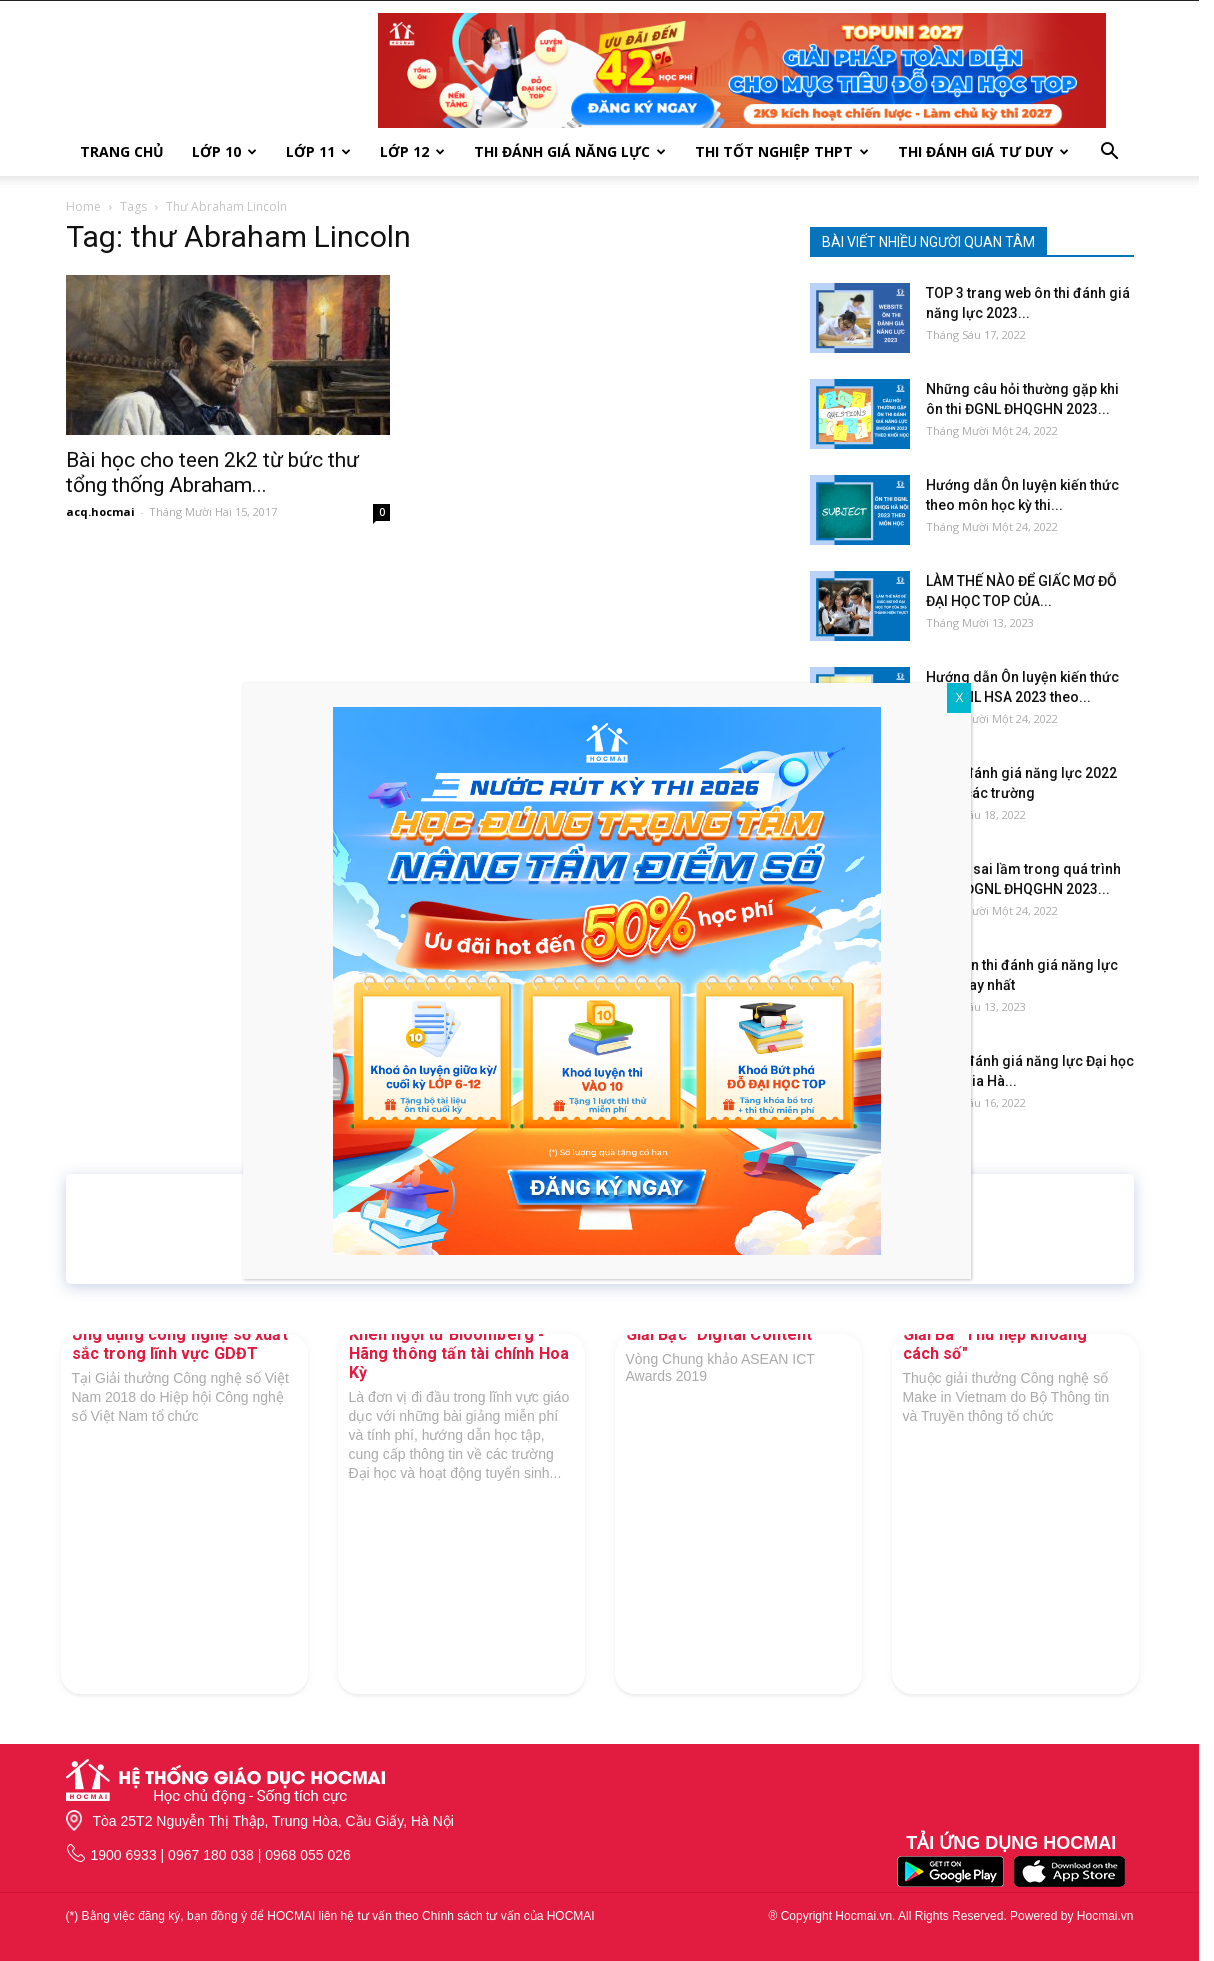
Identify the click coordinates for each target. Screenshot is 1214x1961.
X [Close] (959, 698)
